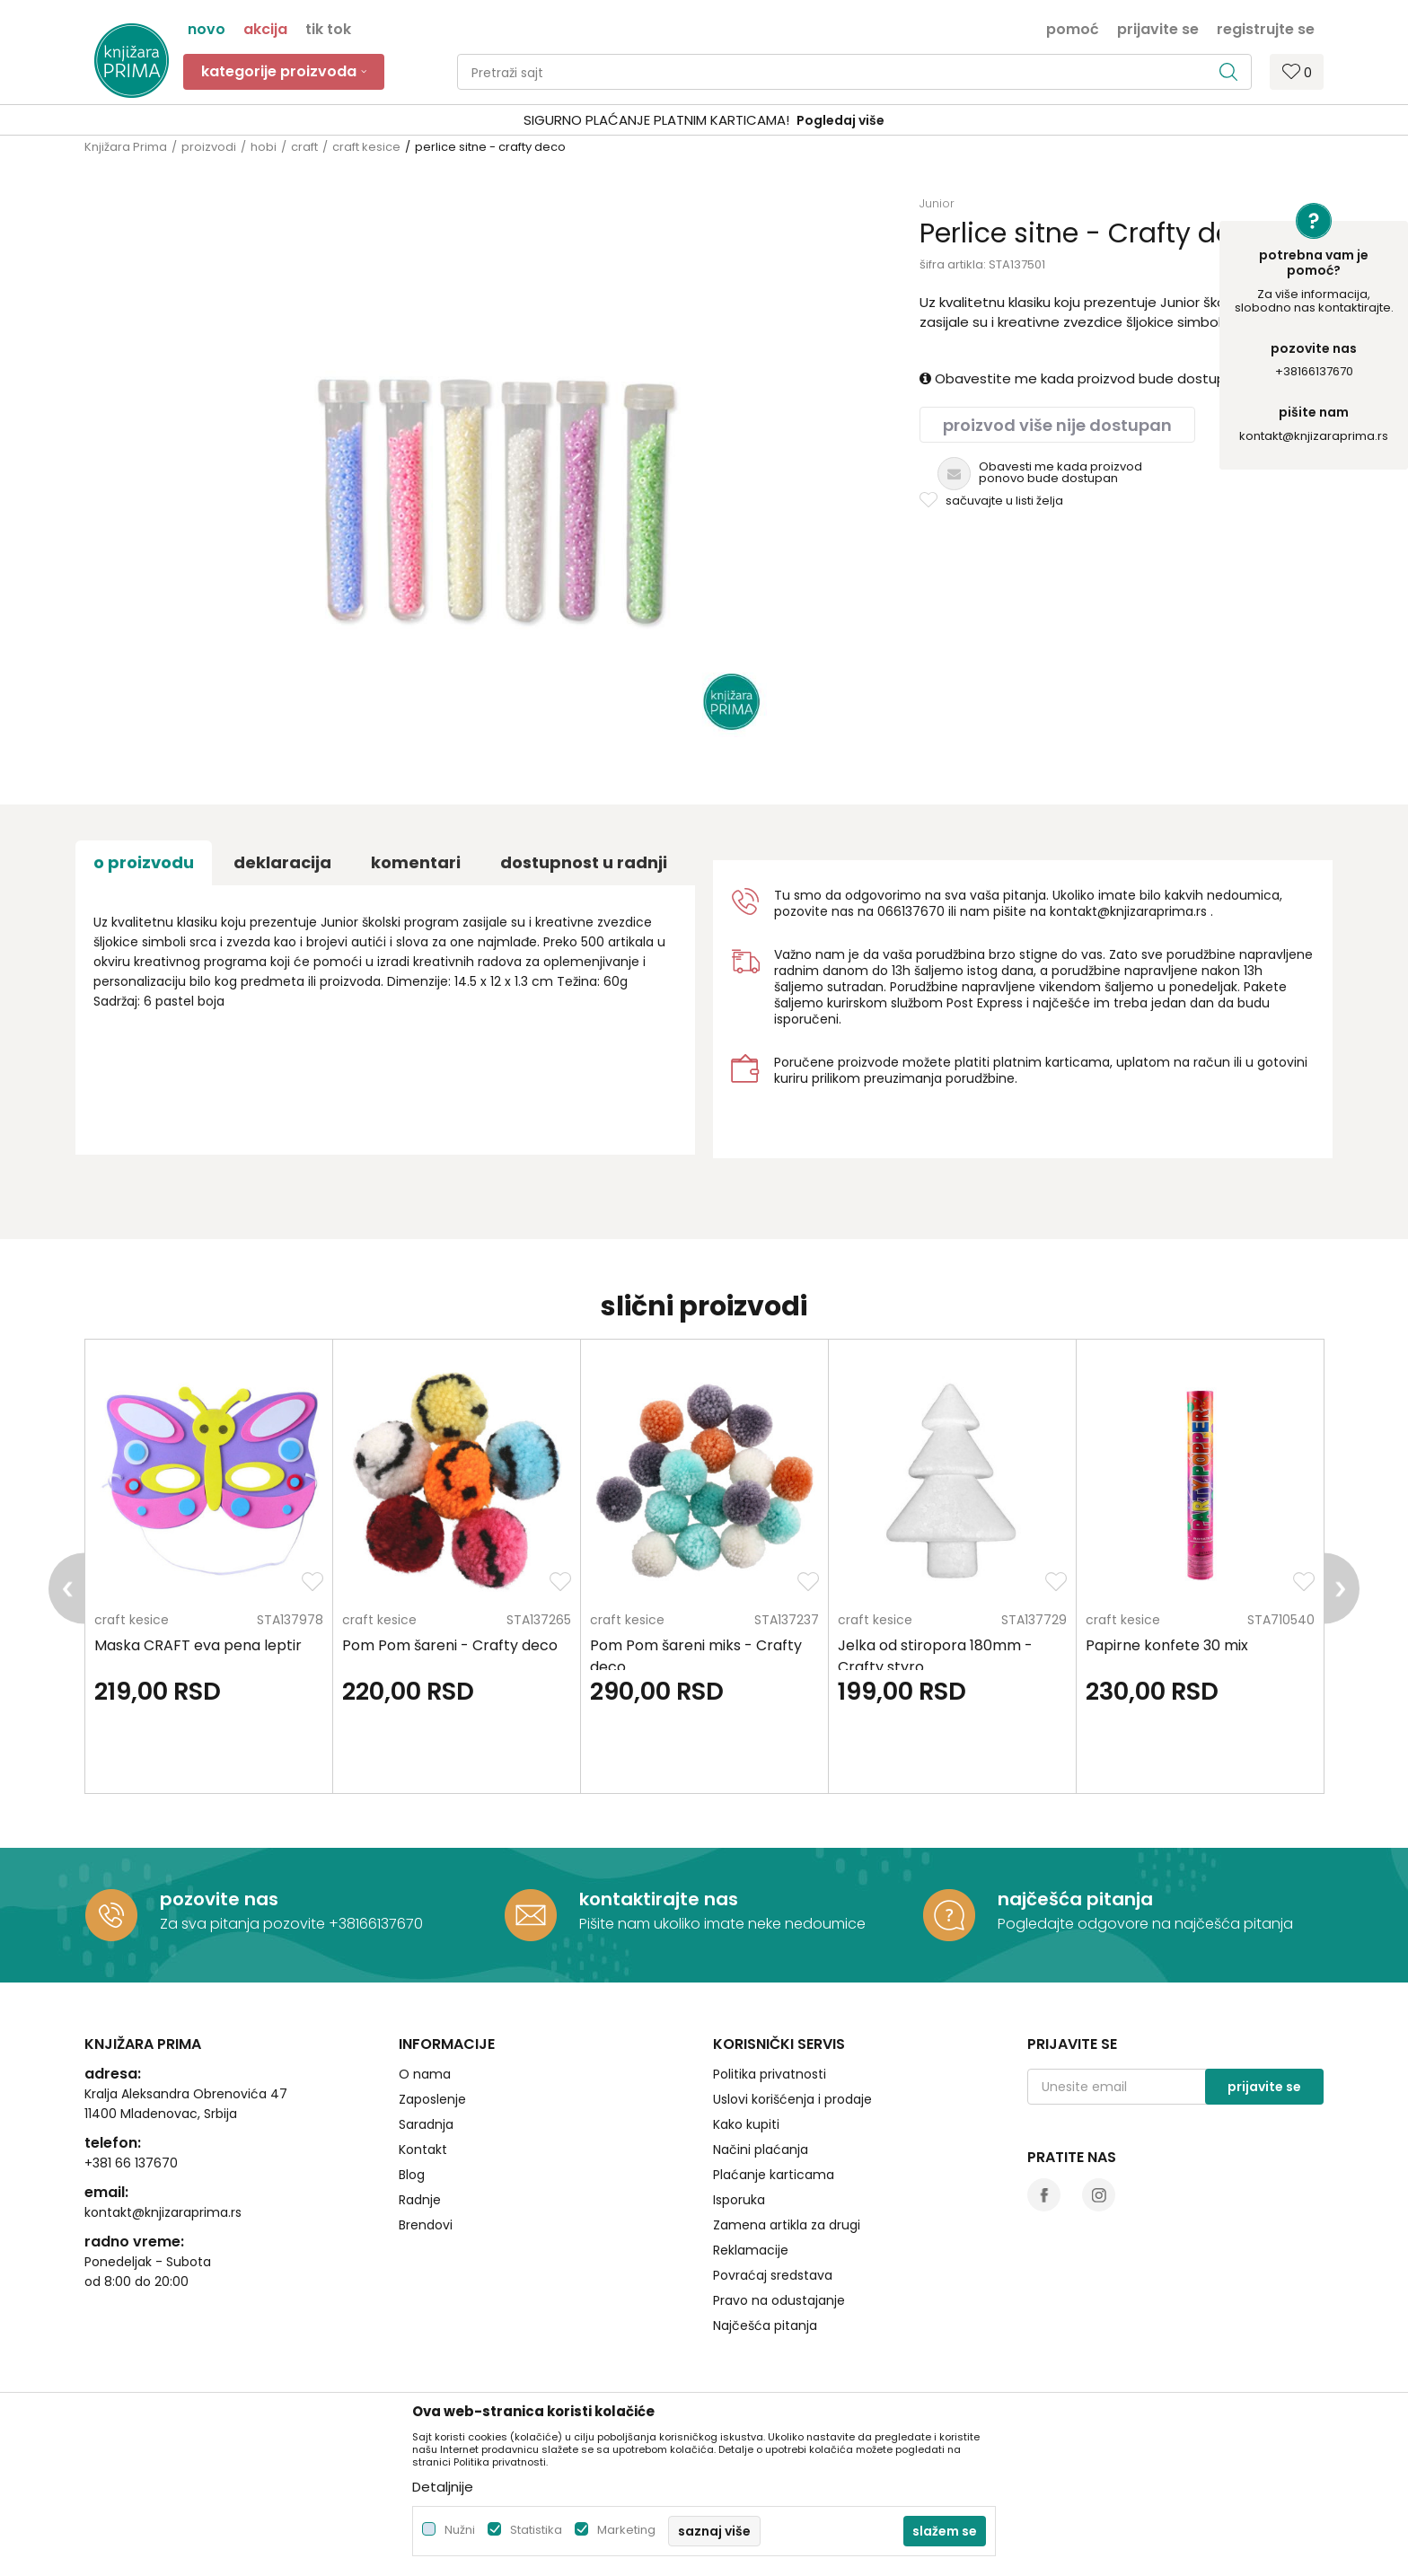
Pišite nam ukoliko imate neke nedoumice (722, 1923)
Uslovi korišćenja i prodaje (792, 2099)
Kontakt (423, 2149)
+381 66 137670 (131, 2163)
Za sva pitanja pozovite (244, 1923)
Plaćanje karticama (773, 2175)
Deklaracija (282, 862)
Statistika (536, 2529)
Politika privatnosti (769, 2074)
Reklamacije (750, 2250)
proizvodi (208, 146)
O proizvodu (143, 862)
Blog (412, 2175)
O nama (425, 2074)
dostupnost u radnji (583, 862)
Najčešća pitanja (765, 2325)
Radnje (420, 2200)
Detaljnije (442, 2486)
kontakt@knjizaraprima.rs (1313, 435)
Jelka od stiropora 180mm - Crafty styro (935, 1656)
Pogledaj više (840, 120)
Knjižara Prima (125, 146)
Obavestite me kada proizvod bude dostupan (1081, 378)
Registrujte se (1266, 28)
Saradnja (426, 2124)
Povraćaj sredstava (772, 2275)
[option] (704, 120)
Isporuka (739, 2200)
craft (304, 146)
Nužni (459, 2529)
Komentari (416, 862)
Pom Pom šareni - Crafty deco (450, 1645)
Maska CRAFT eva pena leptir (198, 1645)
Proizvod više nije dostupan (1057, 425)
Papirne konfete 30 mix (1167, 1645)
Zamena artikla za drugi (786, 2225)
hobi (264, 146)
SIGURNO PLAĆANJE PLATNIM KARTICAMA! (656, 119)
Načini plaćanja (760, 2149)
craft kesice (366, 146)
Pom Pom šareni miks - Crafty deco (696, 1656)
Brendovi (426, 2225)
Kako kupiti (746, 2124)
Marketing (626, 2529)
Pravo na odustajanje (779, 2300)
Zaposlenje (432, 2099)
